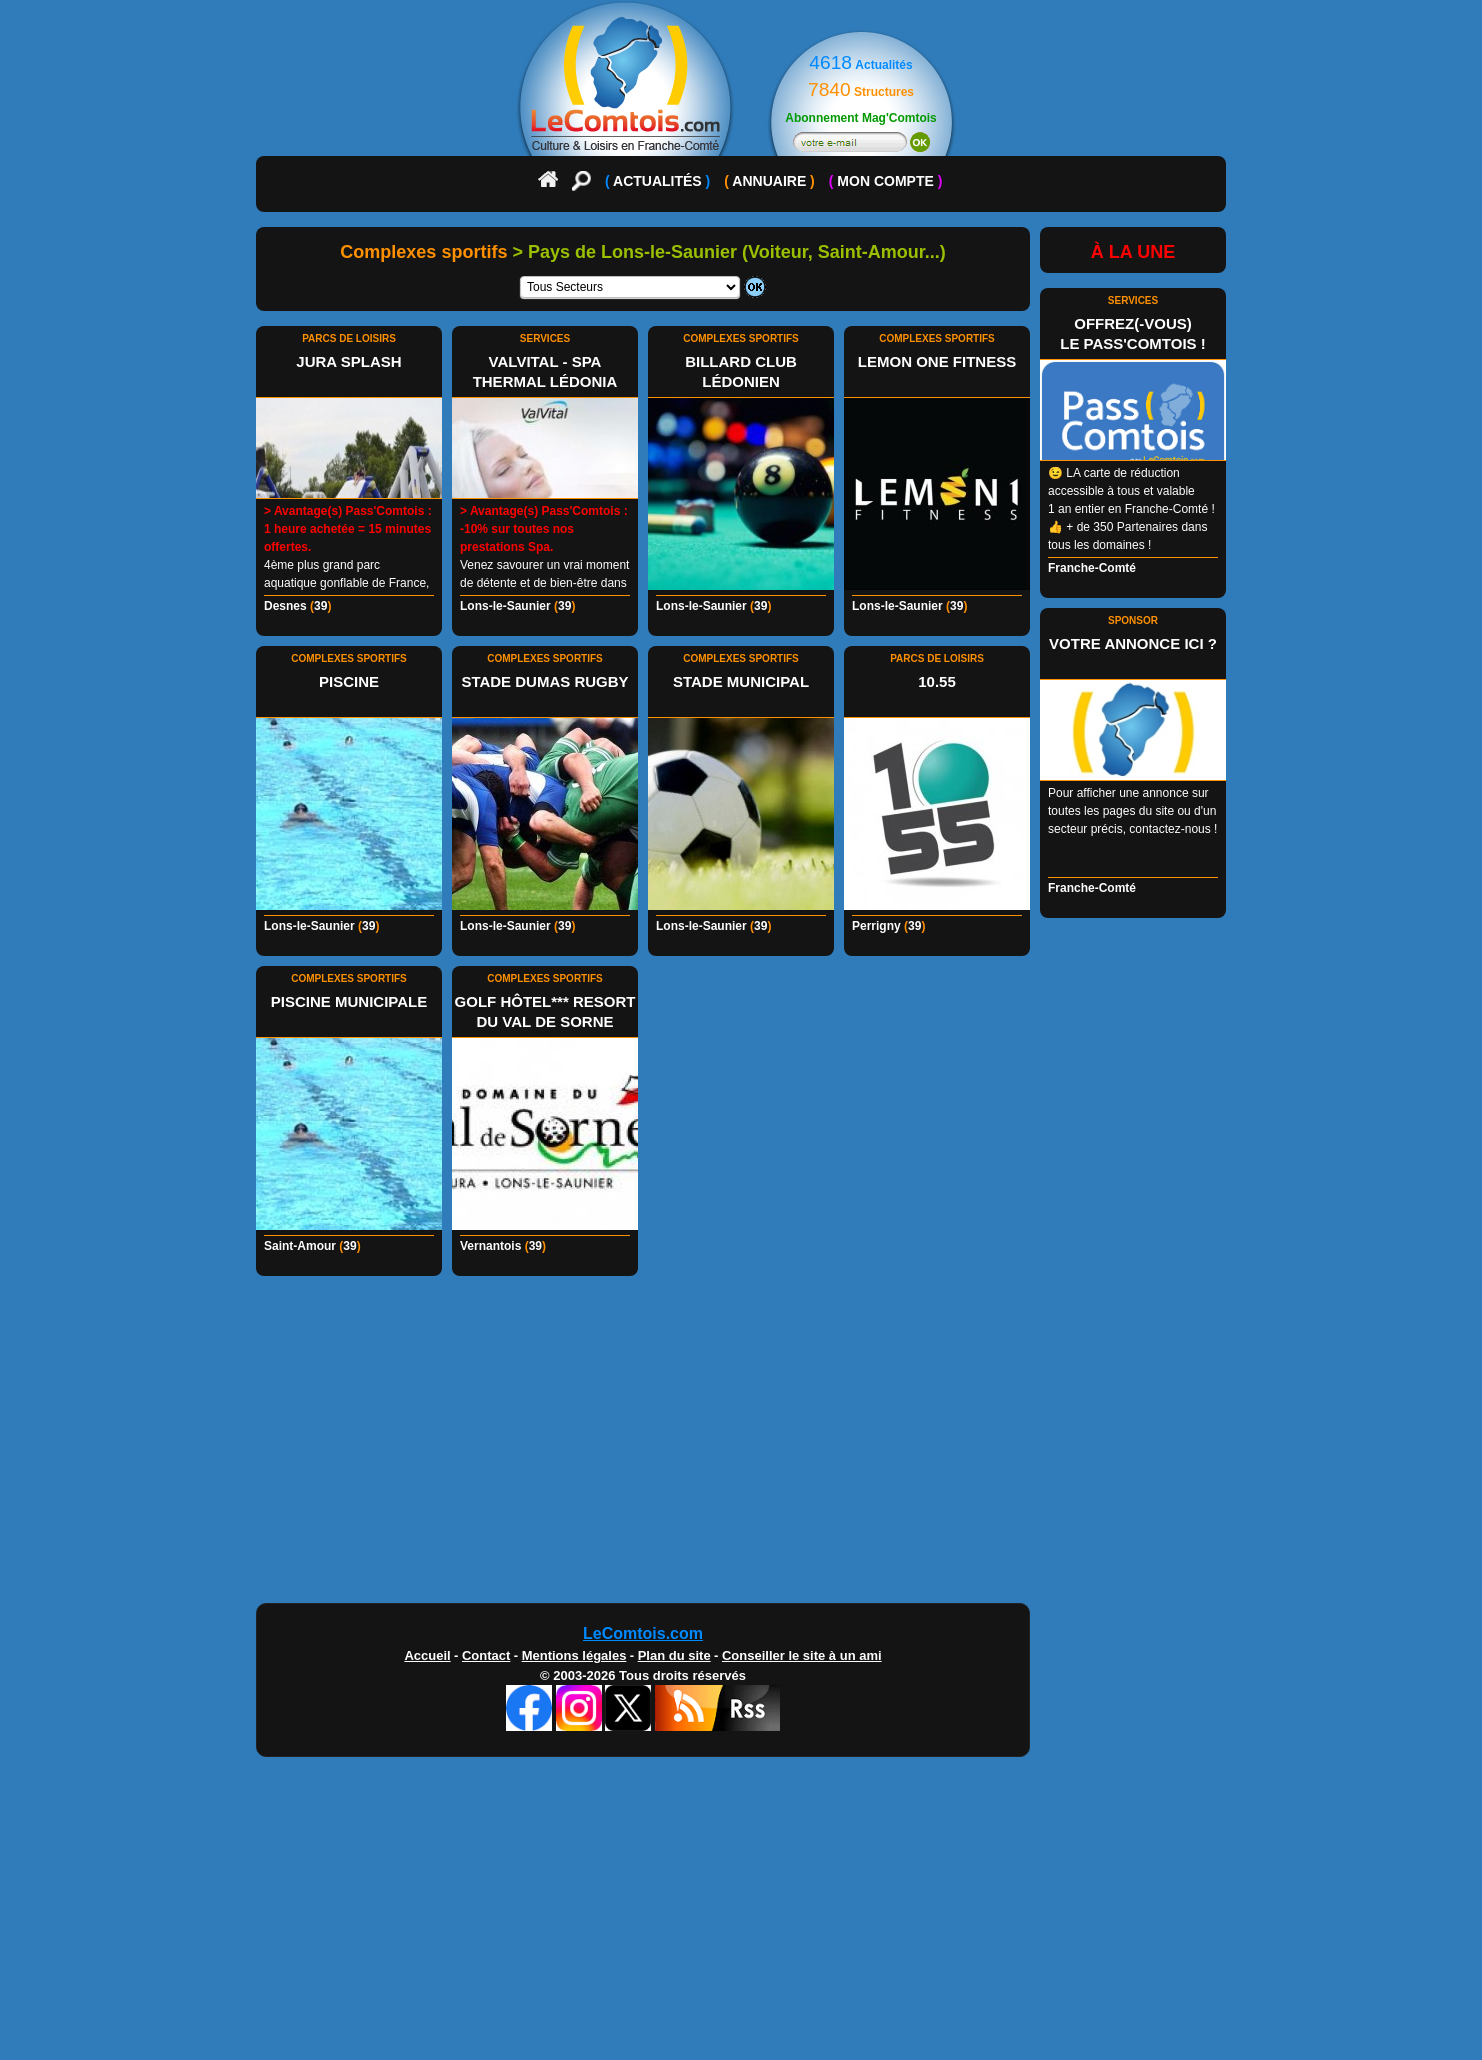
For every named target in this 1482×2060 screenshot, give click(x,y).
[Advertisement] (741, 1445)
